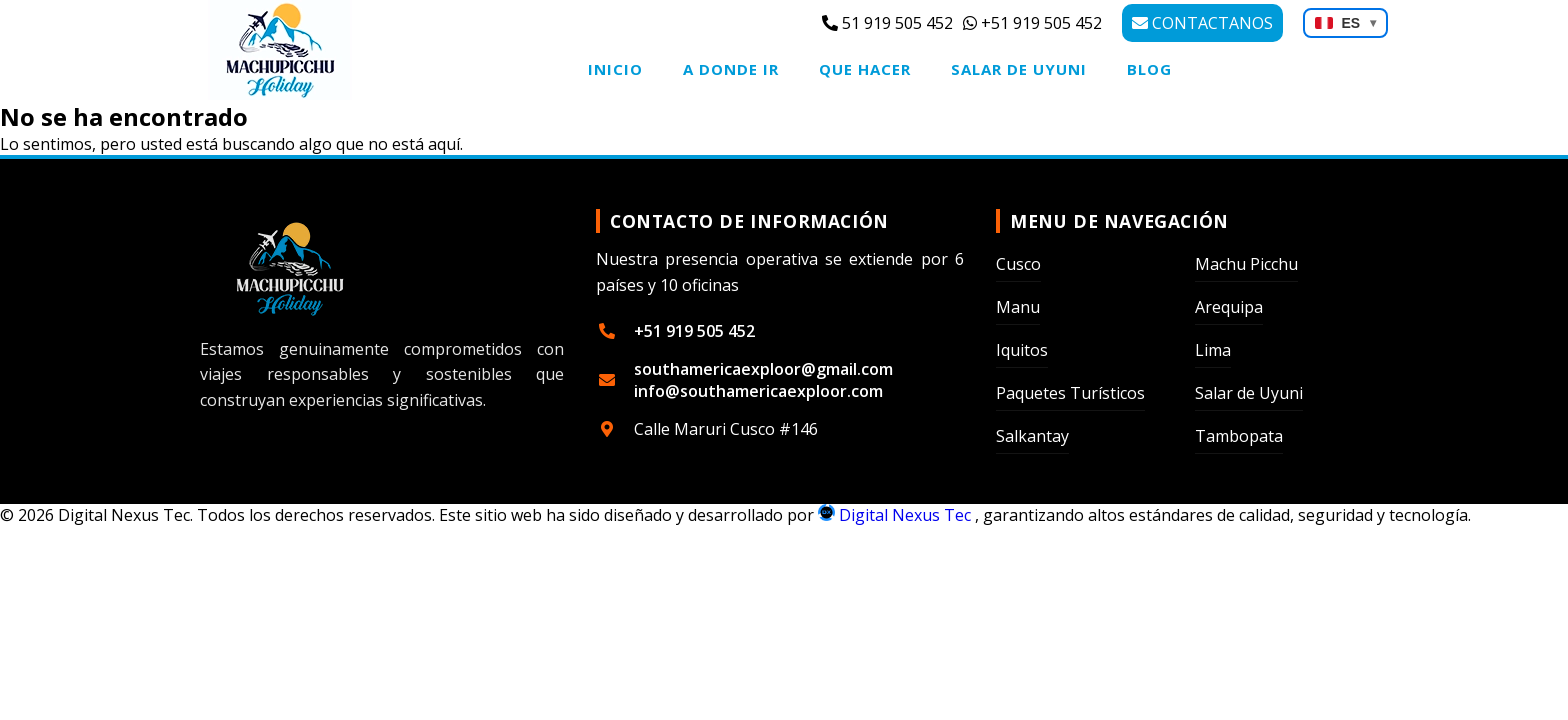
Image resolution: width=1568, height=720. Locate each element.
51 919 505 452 (887, 23)
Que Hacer (865, 69)
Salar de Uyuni (1019, 69)
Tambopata (1239, 436)
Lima (1213, 350)
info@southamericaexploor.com (758, 391)
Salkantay (1032, 436)
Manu (1018, 307)
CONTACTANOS (1202, 23)
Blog (1149, 69)
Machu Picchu (1246, 264)
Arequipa (1229, 307)
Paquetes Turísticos (1070, 393)
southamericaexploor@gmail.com (763, 369)
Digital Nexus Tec (896, 515)
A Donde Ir (731, 69)
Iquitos (1022, 350)
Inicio (615, 69)
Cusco (1018, 264)
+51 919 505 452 (1032, 23)
